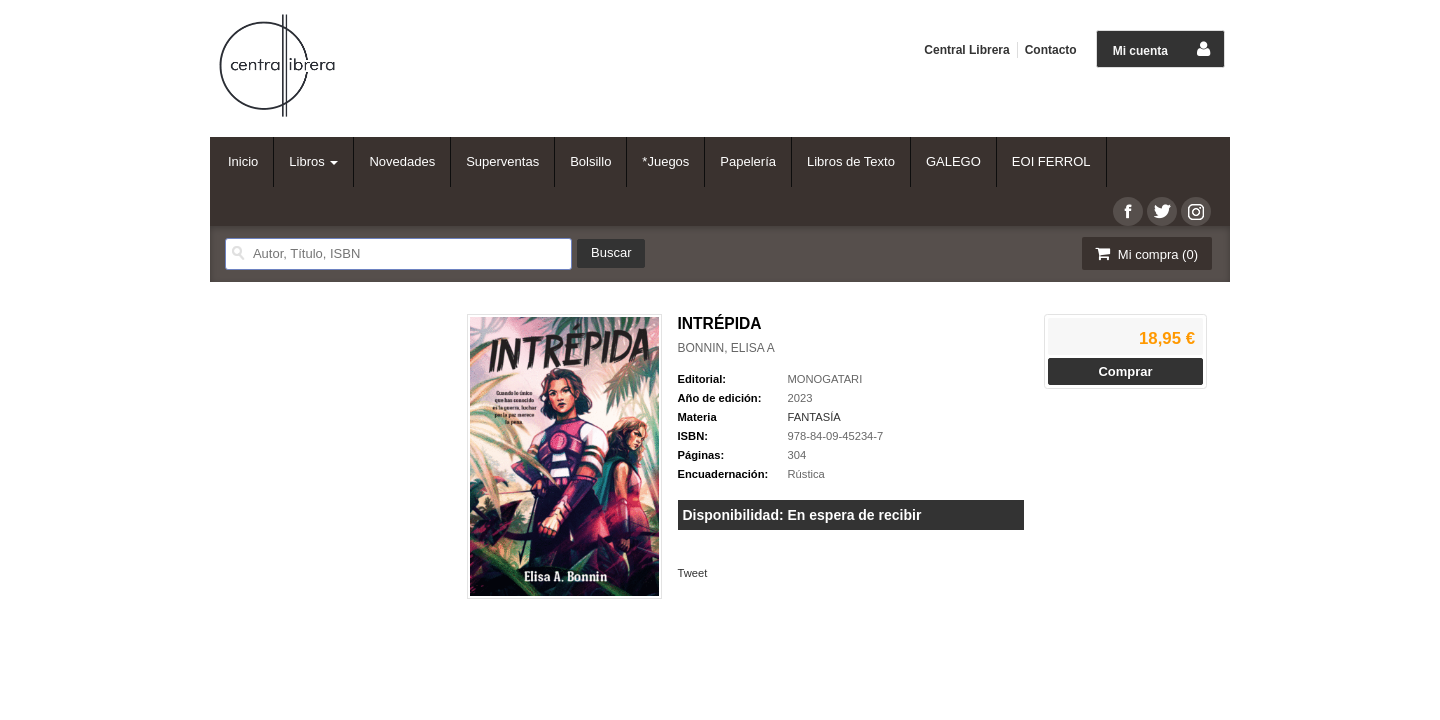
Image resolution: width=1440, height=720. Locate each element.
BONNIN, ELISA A (726, 348)
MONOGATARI (825, 379)
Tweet (693, 573)
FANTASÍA (814, 417)
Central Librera (966, 50)
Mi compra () (1145, 253)
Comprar (1125, 371)
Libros (313, 161)
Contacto (1051, 50)
